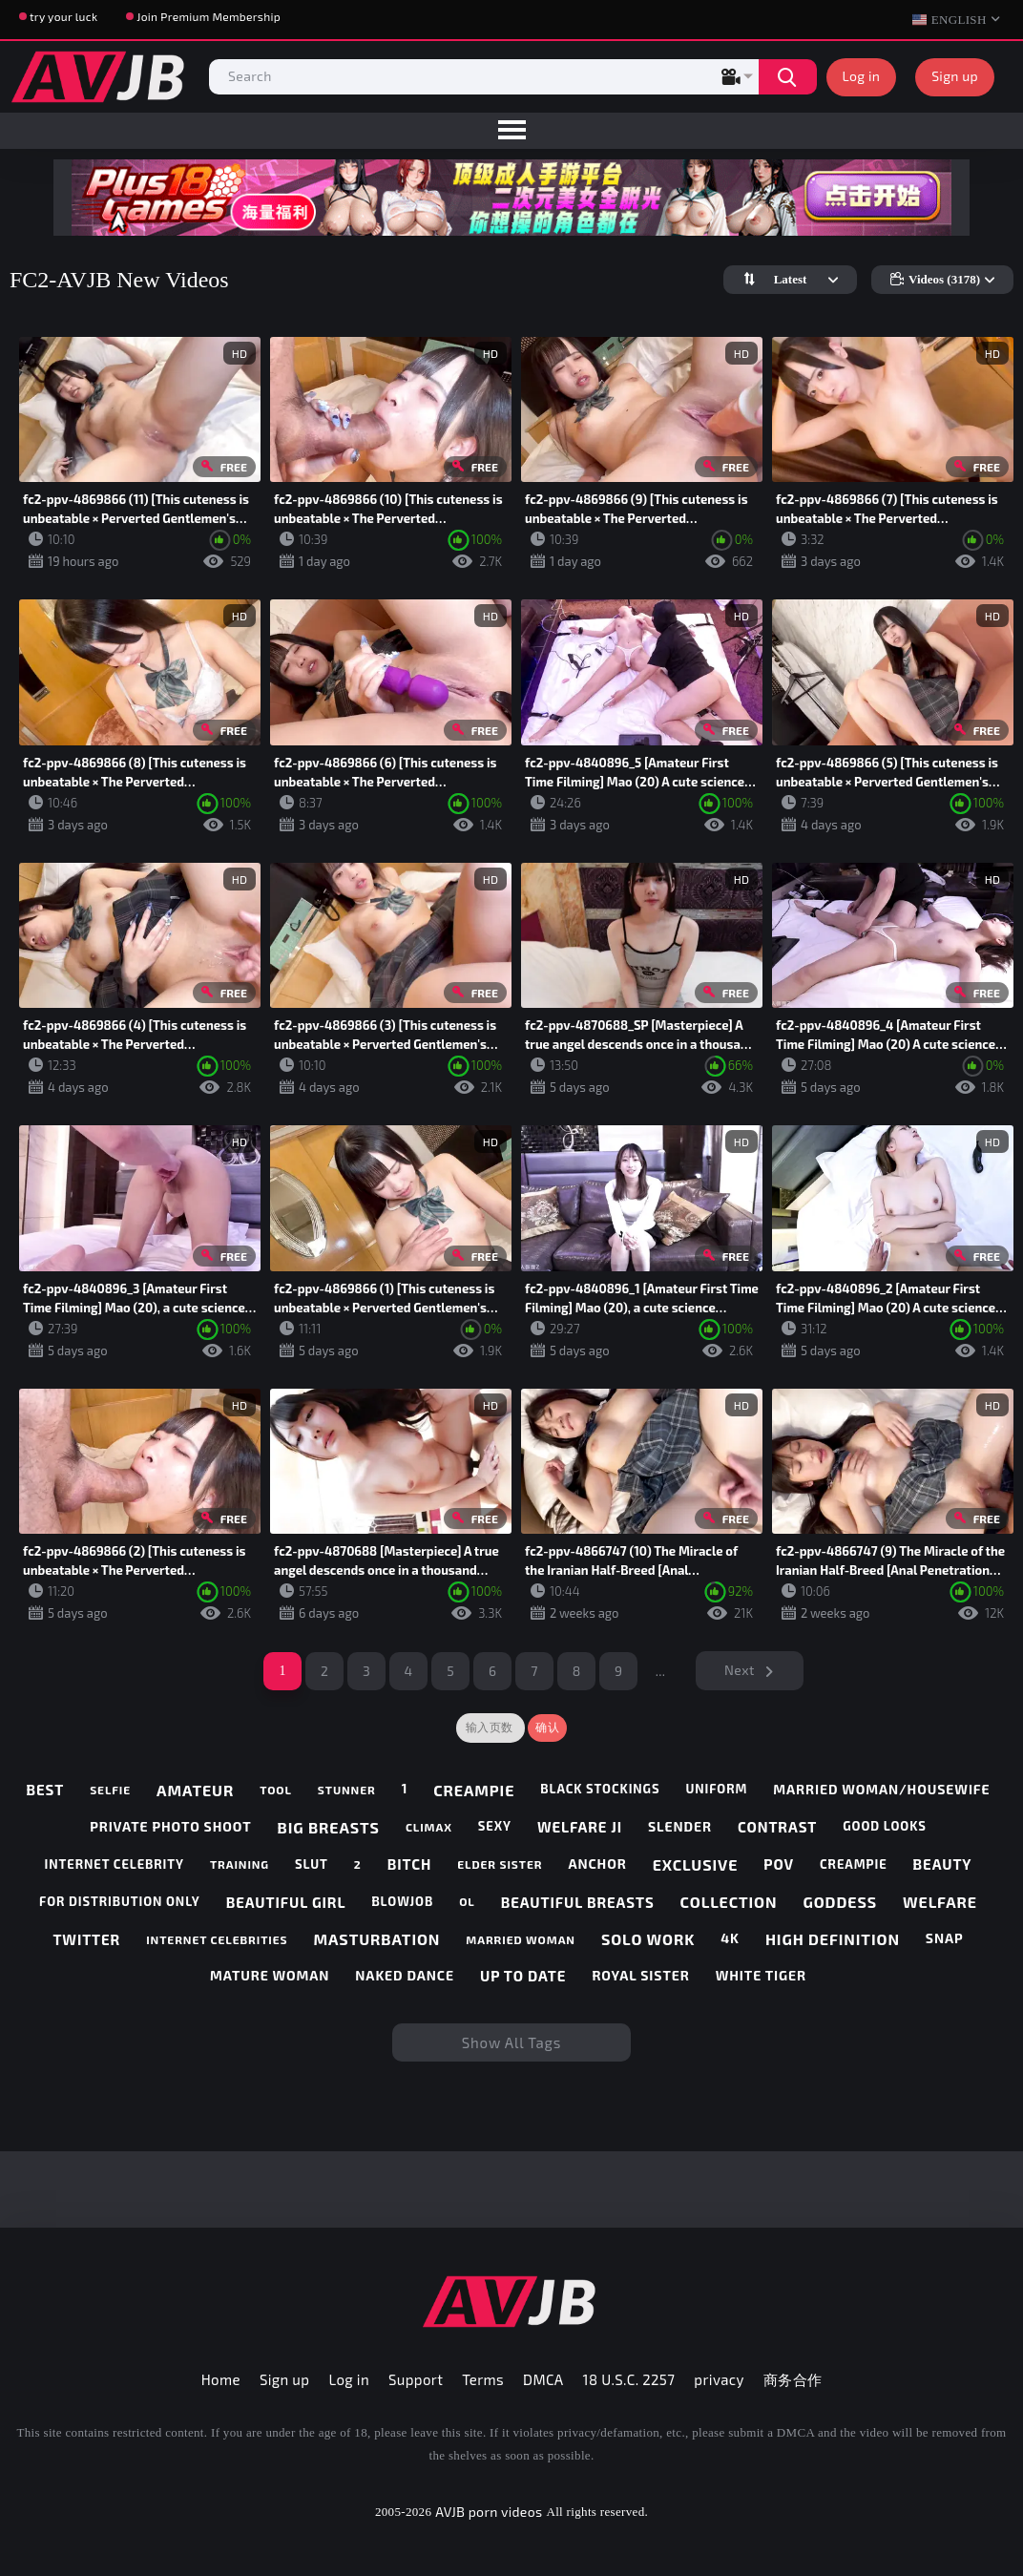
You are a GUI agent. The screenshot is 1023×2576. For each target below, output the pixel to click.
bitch (409, 1864)
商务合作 (793, 2379)
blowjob (402, 1902)
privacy (718, 2379)
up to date (523, 1975)
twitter (86, 1939)
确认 (547, 1727)
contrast (777, 1826)
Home (220, 2379)
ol (467, 1901)
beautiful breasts (578, 1902)
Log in (862, 76)
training (239, 1864)
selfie (110, 1789)
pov (778, 1864)
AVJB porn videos (488, 2511)
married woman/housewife (881, 1789)
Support (415, 2379)
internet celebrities (216, 1939)
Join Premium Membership (208, 16)
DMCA (543, 2379)
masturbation (376, 1939)
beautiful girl (286, 1902)
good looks (885, 1826)
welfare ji (579, 1826)
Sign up (954, 76)
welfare (940, 1902)
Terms (483, 2379)
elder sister (499, 1864)
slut (311, 1864)
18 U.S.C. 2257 (629, 2379)
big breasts (329, 1827)
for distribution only (119, 1902)
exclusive (696, 1864)
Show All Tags (512, 2042)
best (45, 1789)
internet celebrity (114, 1864)
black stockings (599, 1789)
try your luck (63, 16)
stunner (347, 1789)
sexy (495, 1826)
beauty (942, 1864)
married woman (520, 1939)
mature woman (269, 1975)
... (661, 1671)
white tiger (761, 1975)
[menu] (511, 131)
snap (945, 1938)
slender (680, 1826)
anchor (597, 1864)
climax (429, 1826)
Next (739, 1670)
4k (730, 1938)
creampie (473, 1790)
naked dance (404, 1975)
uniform (716, 1789)
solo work (648, 1939)
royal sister (640, 1975)
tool (276, 1789)
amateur (195, 1790)
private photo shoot (170, 1826)
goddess (840, 1902)
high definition (832, 1939)
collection (729, 1902)
